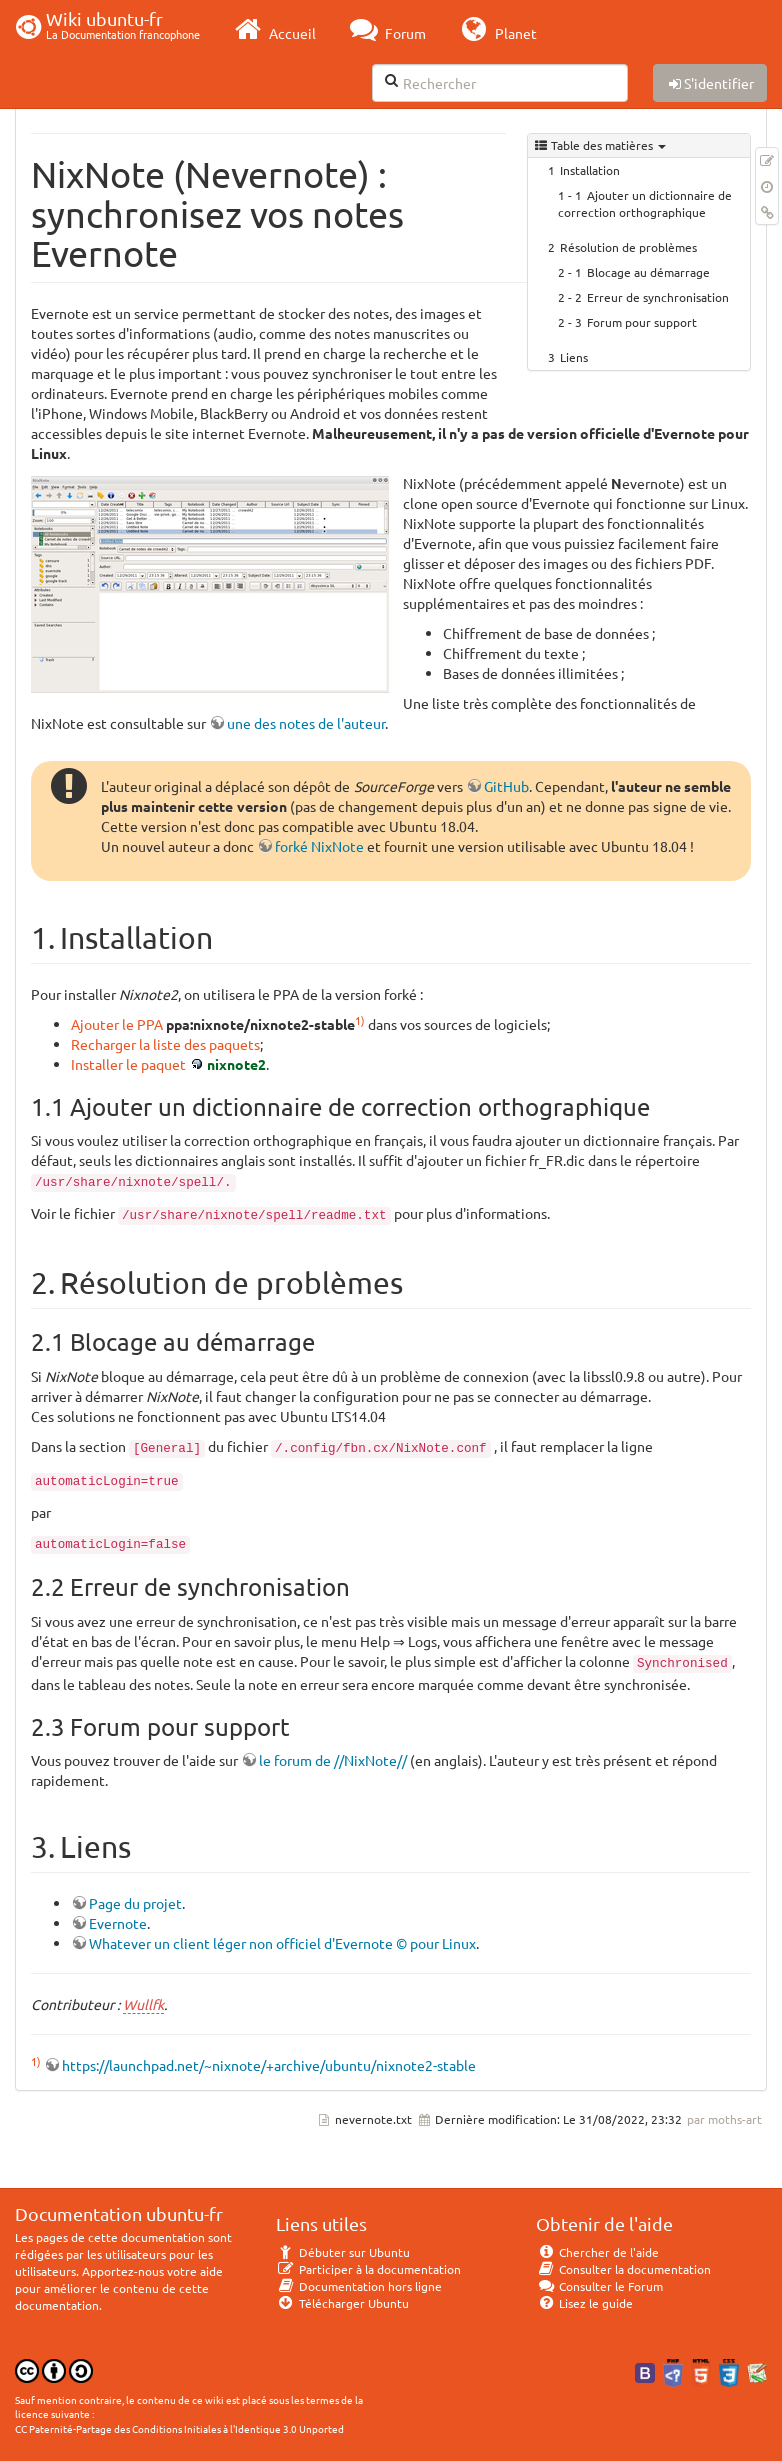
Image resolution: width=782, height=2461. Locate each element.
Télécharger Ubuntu (342, 2303)
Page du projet (135, 1903)
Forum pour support (642, 322)
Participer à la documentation (368, 2269)
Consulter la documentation (623, 2269)
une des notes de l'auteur (306, 723)
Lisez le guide (584, 2303)
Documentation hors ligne (359, 2286)
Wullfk (143, 2004)
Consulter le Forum (599, 2286)
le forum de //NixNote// (333, 1760)
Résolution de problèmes (628, 247)
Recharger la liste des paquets (165, 1044)
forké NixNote (319, 846)
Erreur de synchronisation (658, 297)
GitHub (506, 786)
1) (360, 1020)
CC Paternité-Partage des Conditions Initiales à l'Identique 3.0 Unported (179, 2428)
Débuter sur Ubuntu (343, 2252)
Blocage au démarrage (648, 272)
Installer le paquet (128, 1064)
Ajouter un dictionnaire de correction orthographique (645, 203)
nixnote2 (236, 1064)
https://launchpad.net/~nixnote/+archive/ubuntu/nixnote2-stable (269, 2065)
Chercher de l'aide (597, 2252)
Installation (590, 170)
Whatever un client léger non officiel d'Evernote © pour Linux (282, 1943)
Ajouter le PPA (117, 1024)
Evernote (118, 1923)
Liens (574, 357)
